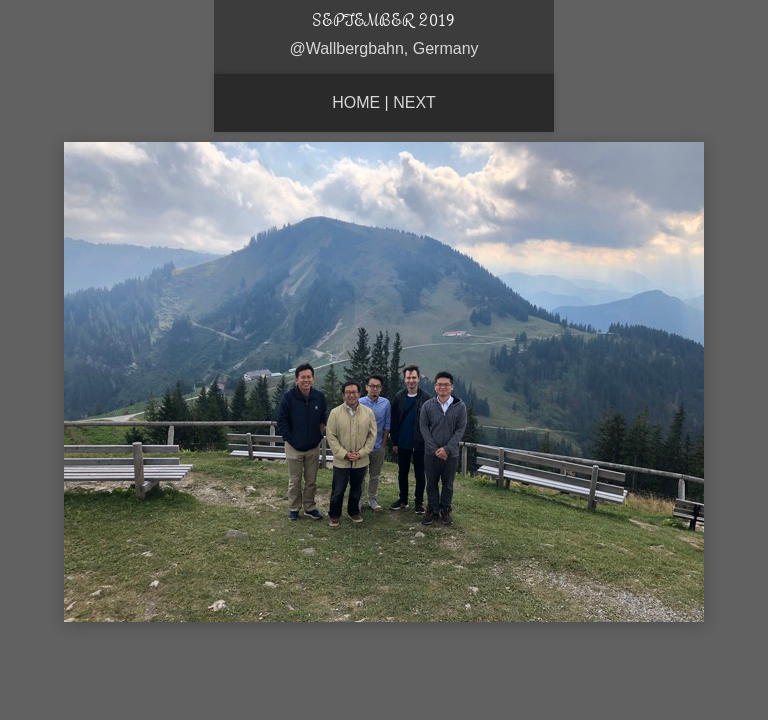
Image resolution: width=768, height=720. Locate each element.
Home (356, 102)
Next (414, 102)
